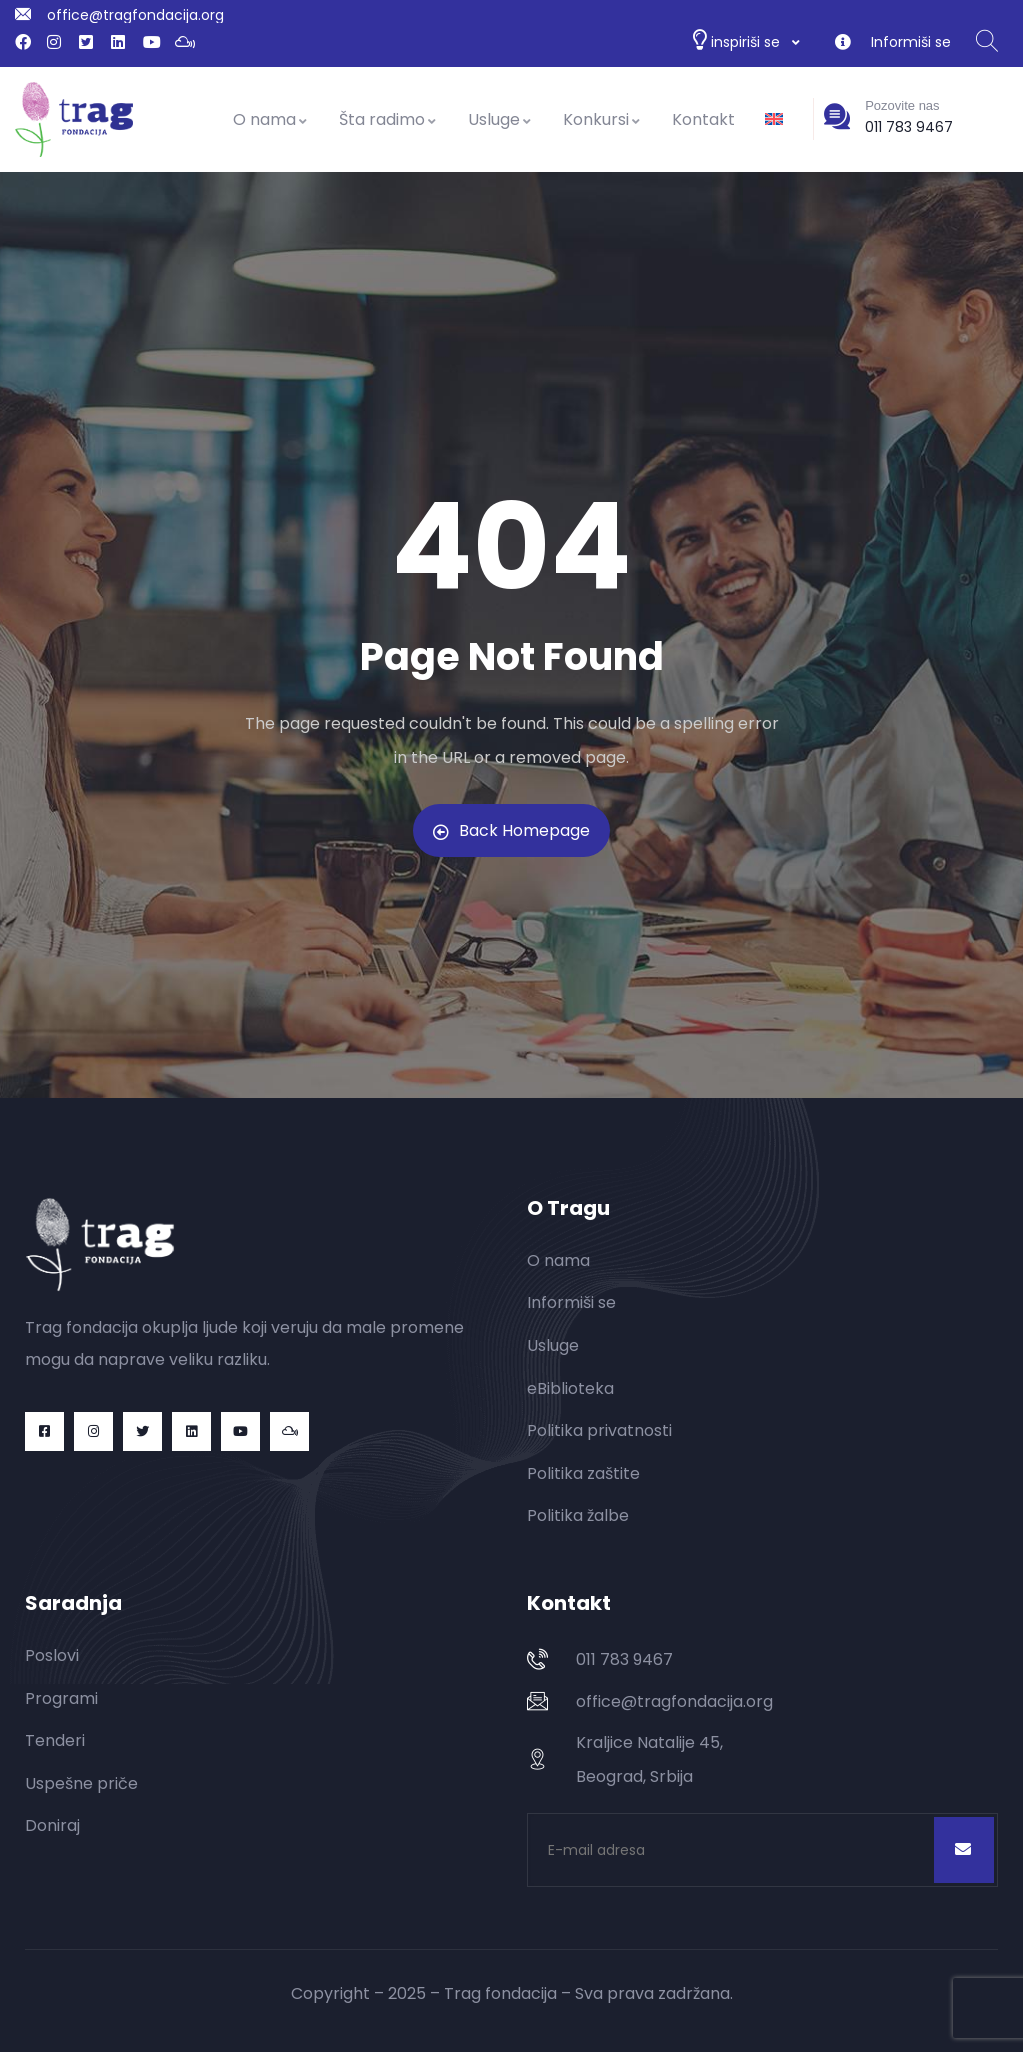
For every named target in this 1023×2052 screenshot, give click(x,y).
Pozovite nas (902, 105)
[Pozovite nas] (837, 116)
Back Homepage (511, 830)
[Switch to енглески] (774, 120)
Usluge (500, 119)
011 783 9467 (909, 127)
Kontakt (703, 119)
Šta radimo (388, 119)
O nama (271, 119)
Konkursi (602, 119)
